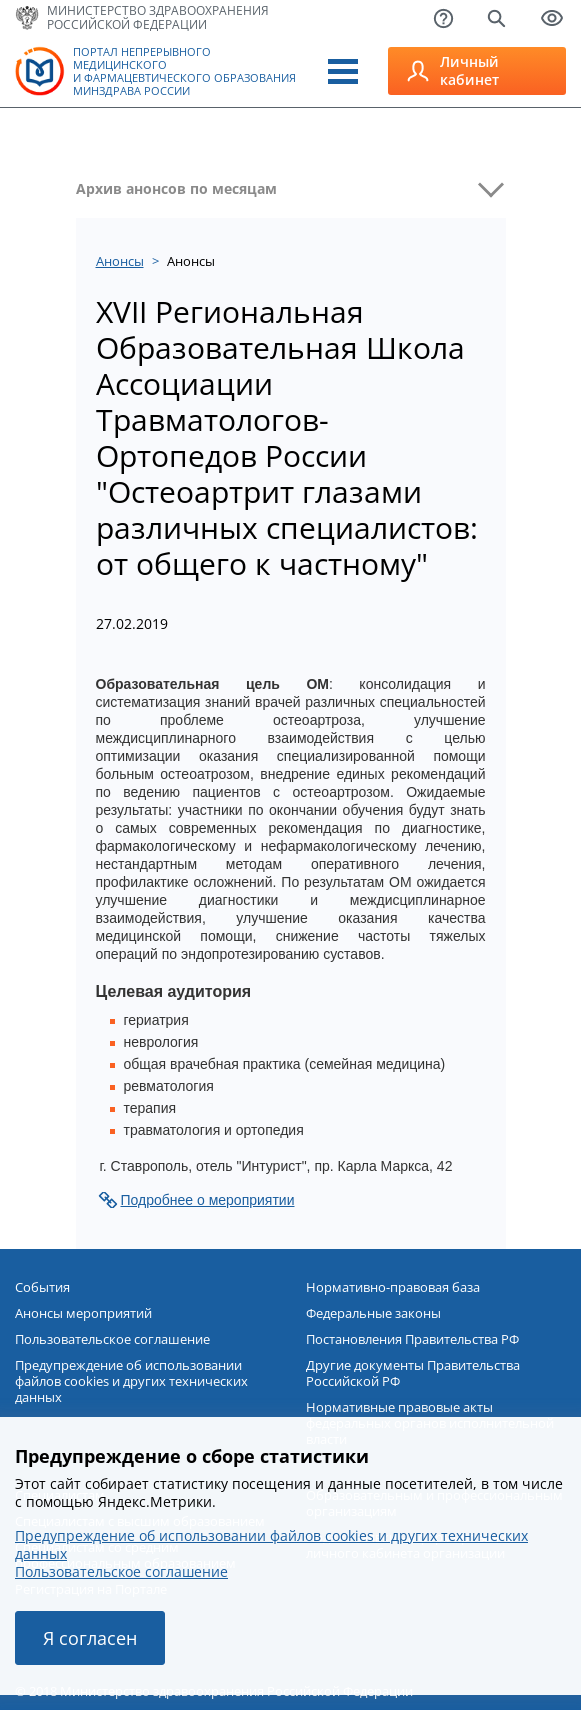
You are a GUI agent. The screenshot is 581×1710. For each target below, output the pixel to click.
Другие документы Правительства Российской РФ (413, 1373)
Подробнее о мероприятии (208, 1200)
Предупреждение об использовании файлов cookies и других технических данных (131, 1381)
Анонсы (120, 261)
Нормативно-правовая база (393, 1287)
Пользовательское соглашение (112, 1339)
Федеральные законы (373, 1313)
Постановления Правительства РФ (412, 1339)
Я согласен (90, 1638)
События (42, 1287)
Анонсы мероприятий (83, 1313)
